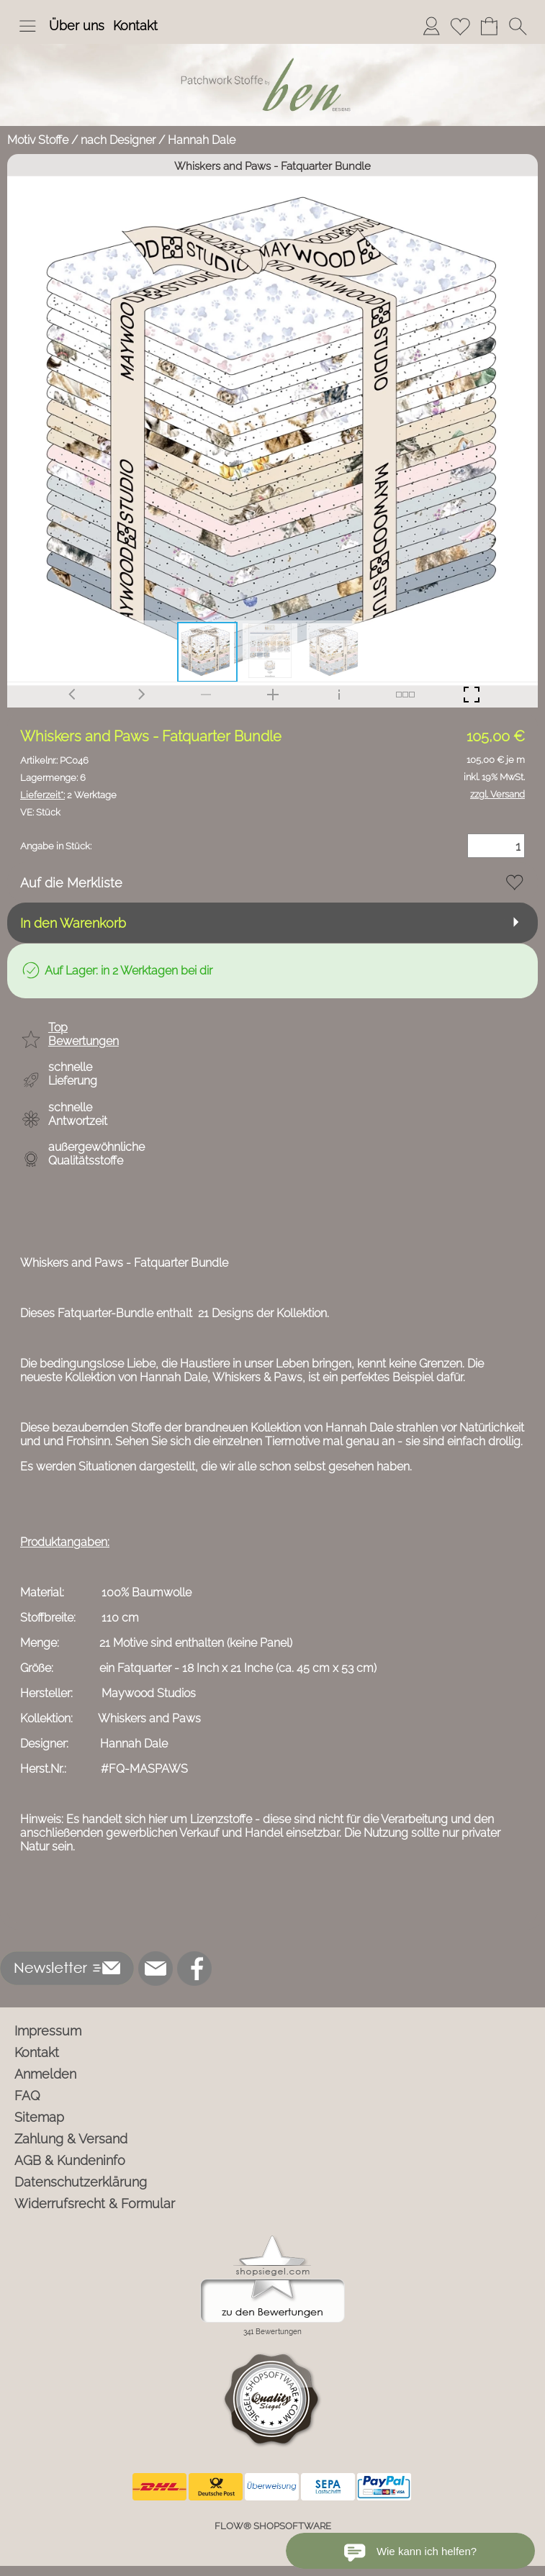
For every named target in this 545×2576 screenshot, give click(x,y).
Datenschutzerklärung (80, 2181)
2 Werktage (68, 795)
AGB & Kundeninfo (69, 2160)
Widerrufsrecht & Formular (94, 2203)
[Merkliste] (460, 26)
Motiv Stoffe (37, 140)
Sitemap (39, 2117)
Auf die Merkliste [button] (71, 882)
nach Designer (118, 140)
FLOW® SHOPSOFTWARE (273, 2526)
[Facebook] (194, 1969)
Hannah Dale (201, 140)
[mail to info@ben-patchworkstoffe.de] (156, 1969)
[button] (27, 26)
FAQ (27, 2095)
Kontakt (135, 25)
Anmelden (45, 2074)
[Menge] (496, 845)
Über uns (76, 25)
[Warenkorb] (489, 26)
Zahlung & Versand (70, 2138)
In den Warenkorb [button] (73, 923)
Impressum (47, 2030)
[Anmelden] (431, 26)
